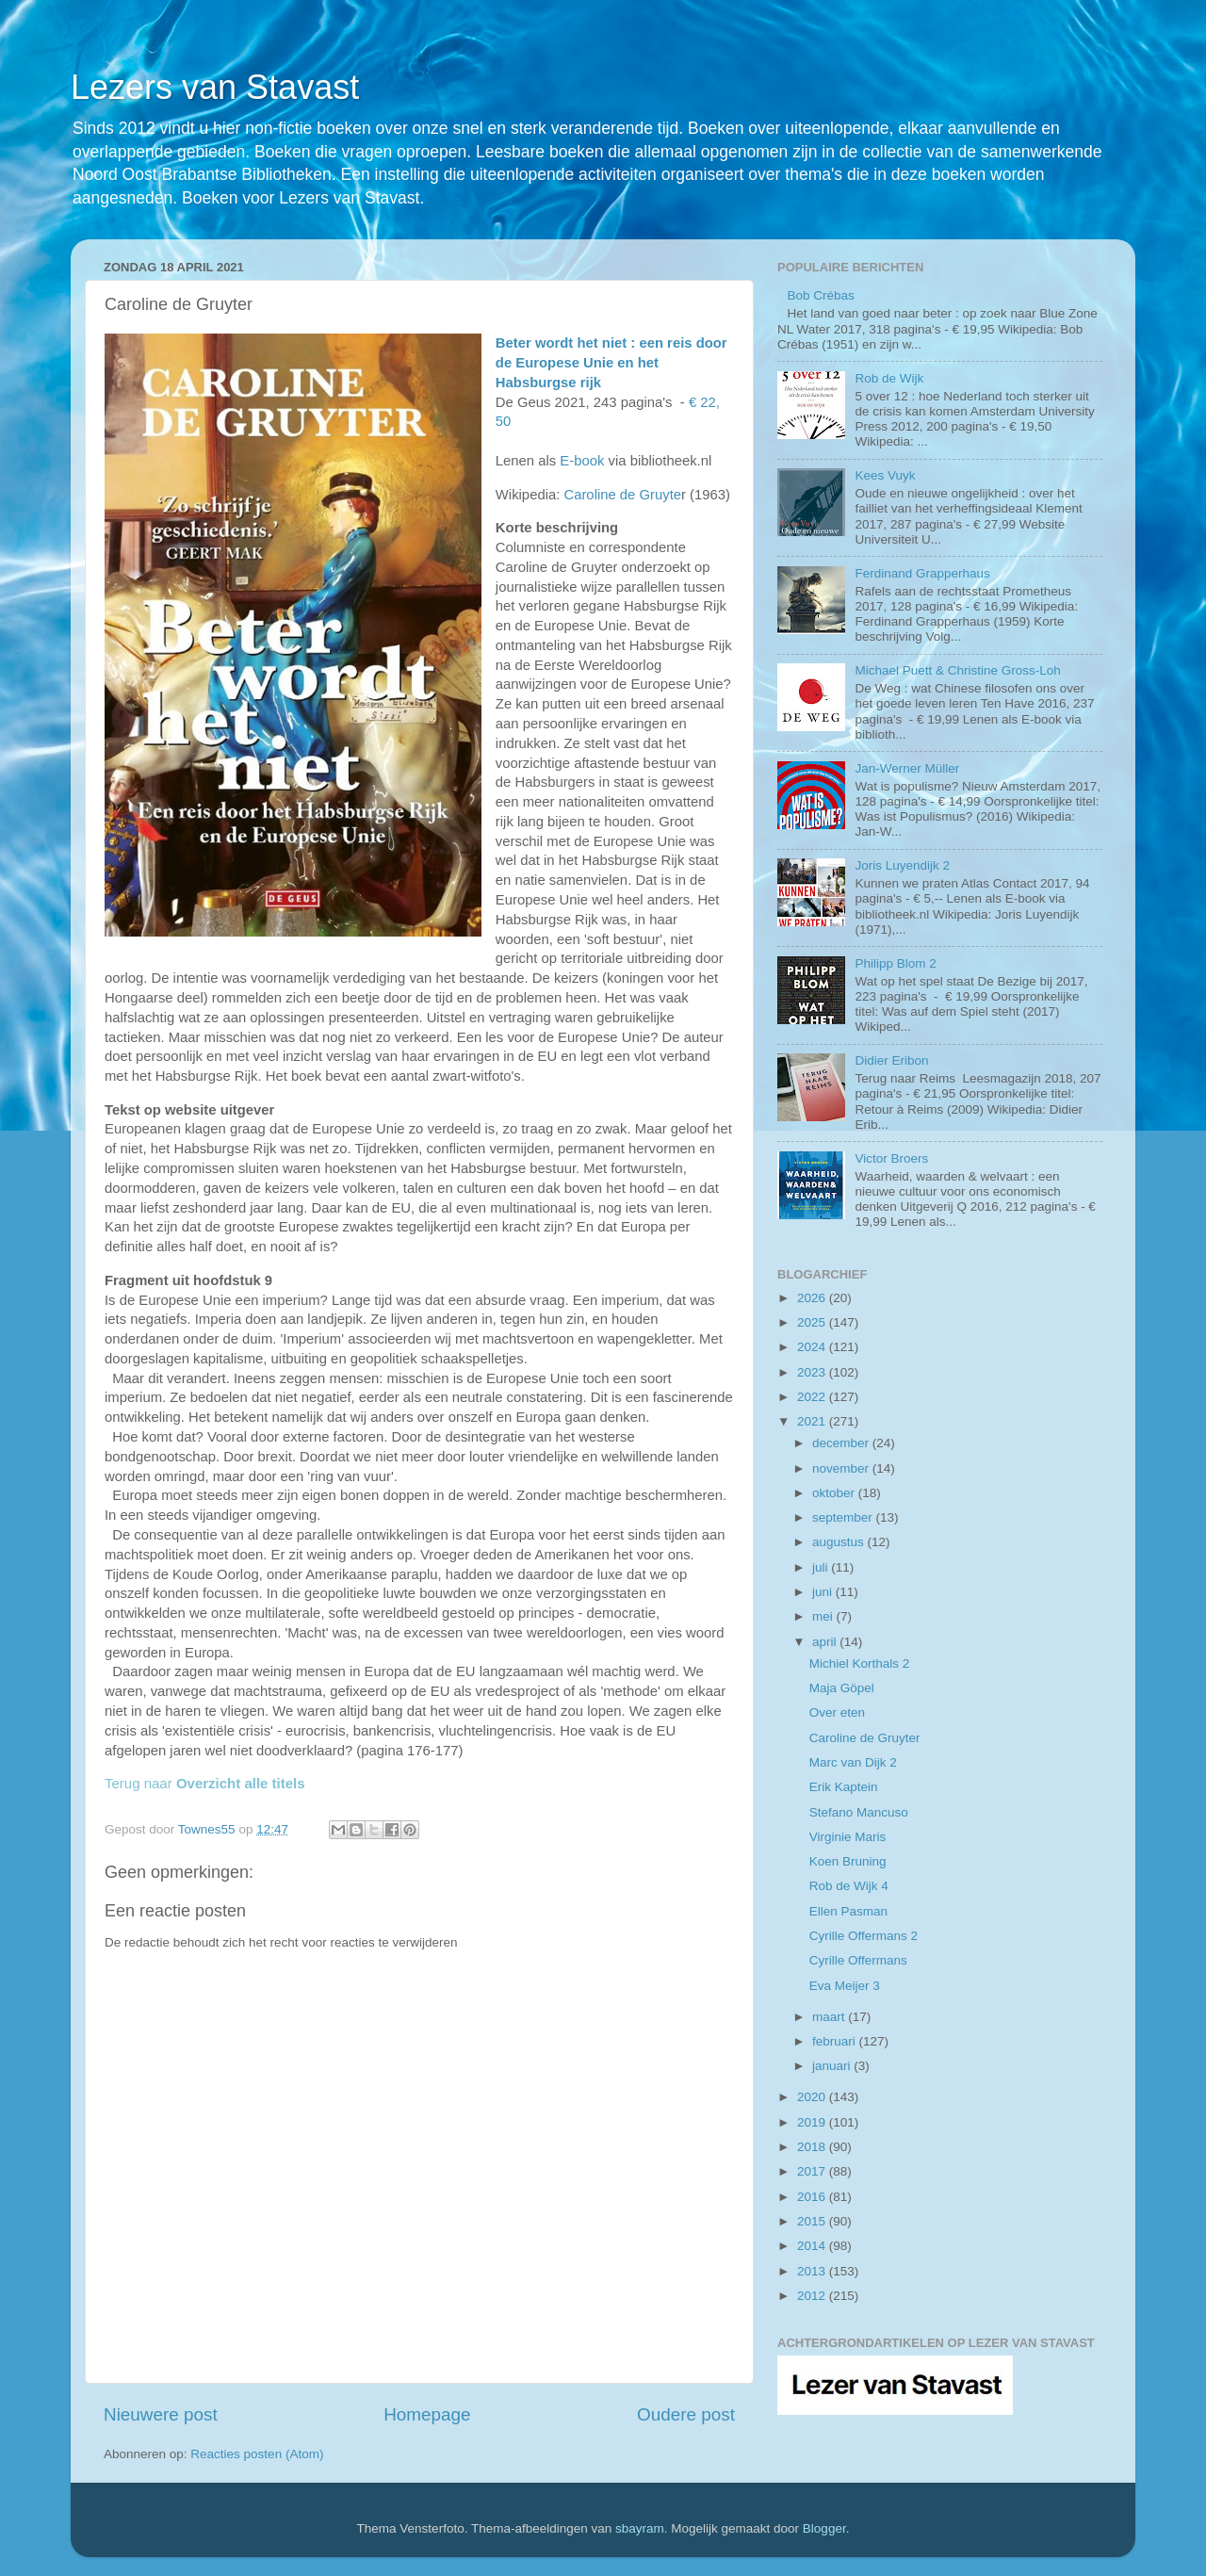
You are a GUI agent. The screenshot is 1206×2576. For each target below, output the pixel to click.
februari (835, 2041)
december (842, 1443)
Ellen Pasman (848, 1911)
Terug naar (205, 1783)
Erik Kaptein (843, 1787)
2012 (813, 2296)
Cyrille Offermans (858, 1960)
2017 (813, 2171)
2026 (813, 1298)
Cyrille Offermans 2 (863, 1936)
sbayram (639, 2528)
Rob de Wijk (889, 378)
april (825, 1642)
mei (824, 1616)
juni (824, 1592)
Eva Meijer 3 (844, 1986)
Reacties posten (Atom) (256, 2454)
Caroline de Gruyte (622, 494)
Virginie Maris (848, 1837)
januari (833, 2066)
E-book (582, 460)
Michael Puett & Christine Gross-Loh (957, 670)
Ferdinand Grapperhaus (922, 573)
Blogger (824, 2528)
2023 (813, 1372)
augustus (840, 1542)
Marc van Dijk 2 (853, 1762)
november (842, 1468)
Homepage (426, 2414)
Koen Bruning (848, 1861)
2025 (813, 1322)
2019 (813, 2122)
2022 (813, 1397)
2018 (813, 2147)
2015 (813, 2221)
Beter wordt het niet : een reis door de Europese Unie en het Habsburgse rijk (611, 362)
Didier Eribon (891, 1060)
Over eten (837, 1712)
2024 (813, 1347)
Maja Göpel (841, 1688)
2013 (813, 2271)
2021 (813, 1421)
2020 (813, 2097)
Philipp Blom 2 (895, 963)
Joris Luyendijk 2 (902, 865)
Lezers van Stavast (215, 87)
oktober (835, 1493)
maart (830, 2017)
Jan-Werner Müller (907, 768)
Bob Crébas (820, 295)
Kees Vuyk (885, 475)
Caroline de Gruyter (865, 1738)
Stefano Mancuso (858, 1812)
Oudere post (686, 2414)
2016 (813, 2197)
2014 (813, 2246)
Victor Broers (891, 1158)
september (844, 1517)
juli (821, 1567)
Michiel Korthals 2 (859, 1663)
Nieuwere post (161, 2414)
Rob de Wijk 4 (848, 1886)
